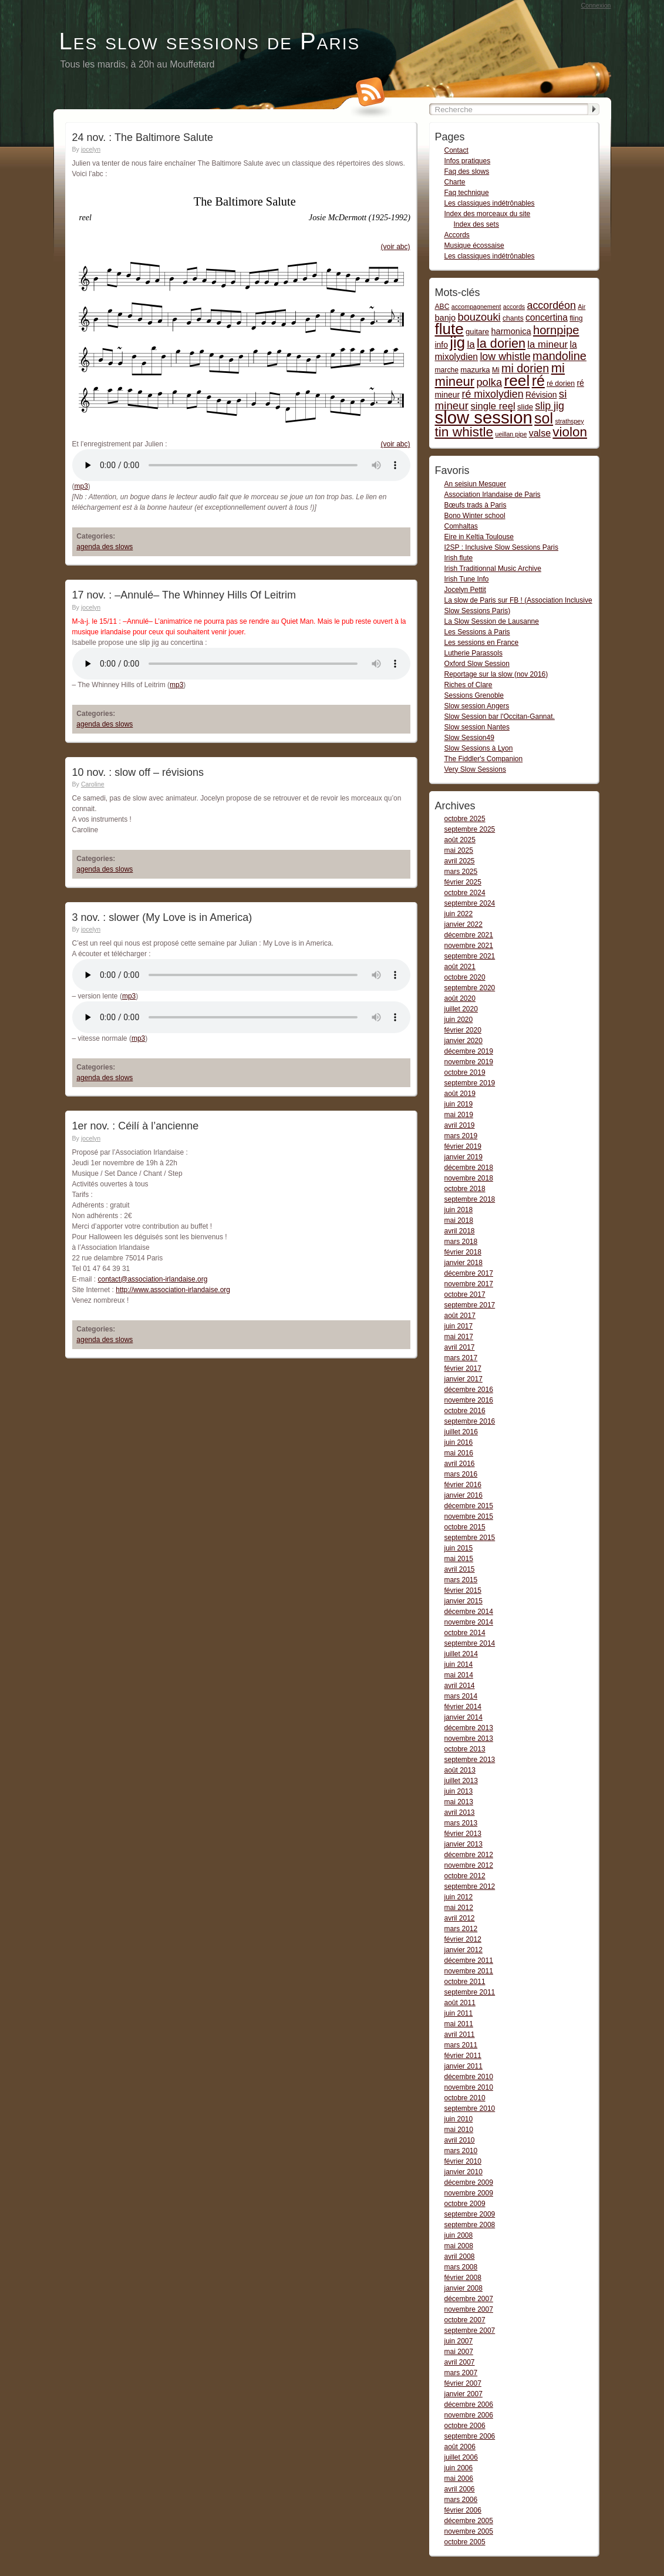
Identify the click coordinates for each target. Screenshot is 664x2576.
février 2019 (462, 1146)
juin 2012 (458, 1897)
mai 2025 (458, 850)
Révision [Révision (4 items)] (541, 394)
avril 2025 (459, 861)
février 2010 (462, 2161)
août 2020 (460, 998)
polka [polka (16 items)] (489, 382)
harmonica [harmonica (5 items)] (511, 331)
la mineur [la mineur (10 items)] (547, 344)
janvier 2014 (463, 1717)
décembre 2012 (468, 1855)
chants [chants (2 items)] (513, 318)
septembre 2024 (470, 903)
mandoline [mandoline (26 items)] (559, 355)
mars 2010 (461, 2151)
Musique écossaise (474, 245)
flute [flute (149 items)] (449, 329)
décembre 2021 (468, 935)
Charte (455, 182)
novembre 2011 (468, 1971)
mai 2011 (458, 2024)
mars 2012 (461, 1929)
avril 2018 (459, 1231)
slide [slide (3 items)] (525, 406)
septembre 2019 (470, 1083)
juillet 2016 (461, 1432)
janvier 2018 (463, 1263)
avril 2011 (459, 2034)
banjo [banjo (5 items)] (445, 317)
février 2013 (462, 1834)
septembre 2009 (470, 2214)
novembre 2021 (468, 945)
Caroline (93, 784)
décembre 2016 (468, 1389)
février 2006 (462, 2510)
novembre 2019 (468, 1062)
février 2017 (462, 1368)
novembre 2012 (468, 1865)
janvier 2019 (463, 1157)
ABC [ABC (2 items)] (442, 306)
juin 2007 (458, 2341)
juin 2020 (458, 1019)
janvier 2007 (463, 2394)
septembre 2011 (470, 1992)
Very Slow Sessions (475, 769)
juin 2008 (458, 2235)
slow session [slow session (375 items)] (483, 417)
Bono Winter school (474, 516)
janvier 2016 (463, 1495)
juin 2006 (458, 2468)
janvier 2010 (463, 2172)
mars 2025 (461, 871)
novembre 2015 (468, 1516)
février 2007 (462, 2383)
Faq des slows (467, 171)
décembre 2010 (468, 2077)
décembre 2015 (468, 1506)
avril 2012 (459, 1918)
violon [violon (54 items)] (569, 432)
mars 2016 (461, 1474)
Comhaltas (461, 526)
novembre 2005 (468, 2531)
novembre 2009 (468, 2193)
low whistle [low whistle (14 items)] (505, 356)
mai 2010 (458, 2130)
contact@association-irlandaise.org (153, 1279)
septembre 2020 (470, 988)
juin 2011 (458, 2013)
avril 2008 (459, 2256)
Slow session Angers (477, 706)
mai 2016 (458, 1453)
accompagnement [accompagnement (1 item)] (476, 306)
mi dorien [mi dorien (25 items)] (525, 368)
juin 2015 (458, 1548)
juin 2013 (458, 1791)
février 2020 (462, 1030)
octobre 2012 (465, 1876)
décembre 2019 (468, 1051)
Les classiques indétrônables (489, 203)
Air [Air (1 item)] (581, 306)
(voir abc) (395, 247)
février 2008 (462, 2278)
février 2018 (462, 1252)
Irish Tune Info (466, 579)
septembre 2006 (470, 2436)
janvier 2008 (463, 2288)
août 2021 (460, 967)
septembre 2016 (470, 1421)
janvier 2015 (463, 1601)
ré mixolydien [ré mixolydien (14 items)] (492, 394)
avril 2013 (459, 1812)
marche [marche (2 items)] (447, 370)
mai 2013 (458, 1802)
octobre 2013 (465, 1749)
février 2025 (462, 882)
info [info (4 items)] (441, 344)
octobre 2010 (465, 2098)
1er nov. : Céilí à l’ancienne (135, 1126)
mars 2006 (461, 2500)
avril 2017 (459, 1347)
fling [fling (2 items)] (575, 318)
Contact (456, 150)
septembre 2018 (470, 1199)
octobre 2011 (465, 1982)
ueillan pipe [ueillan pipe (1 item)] (511, 434)
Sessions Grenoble (474, 695)
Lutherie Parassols (473, 653)
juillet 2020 (461, 1009)
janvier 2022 (463, 924)
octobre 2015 (465, 1527)
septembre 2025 (470, 829)
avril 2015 (459, 1569)
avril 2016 (459, 1463)
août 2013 (460, 1770)
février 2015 (462, 1590)
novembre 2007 (468, 2309)
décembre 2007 (468, 2299)
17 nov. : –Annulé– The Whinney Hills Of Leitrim (184, 595)
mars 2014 (461, 1696)
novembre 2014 (468, 1622)
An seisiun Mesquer (475, 484)
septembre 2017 (470, 1305)
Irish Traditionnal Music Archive (492, 568)
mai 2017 (458, 1337)
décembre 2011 (468, 1960)
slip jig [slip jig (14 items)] (549, 406)
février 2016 (462, 1485)
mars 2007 (461, 2373)
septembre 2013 (470, 1760)
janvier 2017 (463, 1379)
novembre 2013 (468, 1738)
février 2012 (462, 1939)
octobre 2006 (465, 2426)
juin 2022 (458, 914)
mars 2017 (461, 1358)
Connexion (596, 5)
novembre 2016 (468, 1400)
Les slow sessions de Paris (209, 41)
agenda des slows (104, 547)
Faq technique (466, 193)
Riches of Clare (468, 685)
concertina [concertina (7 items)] (546, 317)
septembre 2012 (470, 1886)
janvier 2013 (463, 1844)
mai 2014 (458, 1675)
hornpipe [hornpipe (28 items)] (556, 330)
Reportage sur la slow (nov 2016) (496, 674)
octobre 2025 (465, 819)
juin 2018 (458, 1210)
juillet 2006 (461, 2457)
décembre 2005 (468, 2521)
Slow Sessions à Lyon (478, 748)
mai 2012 (458, 1908)
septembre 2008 (470, 2225)
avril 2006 (459, 2489)
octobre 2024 (465, 893)
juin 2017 (458, 1326)
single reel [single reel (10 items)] (492, 406)
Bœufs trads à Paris (475, 505)
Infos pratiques (467, 161)
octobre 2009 (465, 2204)
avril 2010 (459, 2140)
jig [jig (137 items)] (457, 342)
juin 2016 (458, 1442)
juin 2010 (458, 2119)
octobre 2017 (465, 1294)
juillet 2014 (461, 1654)
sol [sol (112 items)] (543, 418)
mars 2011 (461, 2045)
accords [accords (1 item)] (514, 306)
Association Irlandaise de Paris (492, 494)
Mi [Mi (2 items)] (496, 370)
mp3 (81, 486)
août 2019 (460, 1093)
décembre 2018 (468, 1167)
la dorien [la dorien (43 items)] (501, 343)
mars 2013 (461, 1823)
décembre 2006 (468, 2404)
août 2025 (460, 840)
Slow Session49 (469, 738)
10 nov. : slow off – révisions (138, 772)
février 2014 (462, 1707)
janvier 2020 (463, 1041)
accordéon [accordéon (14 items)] (551, 305)
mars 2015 (461, 1580)
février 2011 (462, 2056)
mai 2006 (458, 2478)
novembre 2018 (468, 1178)
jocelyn (90, 149)
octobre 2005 (465, 2542)
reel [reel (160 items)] (517, 380)
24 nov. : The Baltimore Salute (142, 137)
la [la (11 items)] (470, 344)
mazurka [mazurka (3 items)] (475, 369)
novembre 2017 (468, 1284)
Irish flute (458, 558)
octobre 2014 (465, 1633)
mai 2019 (458, 1115)
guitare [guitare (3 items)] (477, 331)
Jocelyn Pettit (465, 590)
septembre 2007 (470, 2330)
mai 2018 (458, 1220)
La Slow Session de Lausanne (491, 621)
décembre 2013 (468, 1728)
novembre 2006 (468, 2415)
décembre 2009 (468, 2182)
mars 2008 (461, 2267)
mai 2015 (458, 1559)
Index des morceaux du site (487, 214)
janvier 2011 (463, 2066)
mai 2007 (458, 2352)
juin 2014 (458, 1664)
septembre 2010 (470, 2108)
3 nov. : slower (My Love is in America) (162, 917)
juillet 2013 (461, 1781)
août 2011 (460, 2003)
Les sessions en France (481, 642)
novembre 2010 (468, 2087)
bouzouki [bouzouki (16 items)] (479, 317)
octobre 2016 (465, 1411)
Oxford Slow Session (477, 664)
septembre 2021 (470, 956)
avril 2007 (459, 2362)
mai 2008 (458, 2246)
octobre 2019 (465, 1072)
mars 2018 (461, 1241)
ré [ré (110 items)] (538, 380)
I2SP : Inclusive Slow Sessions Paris (501, 547)
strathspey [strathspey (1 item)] (569, 421)
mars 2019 (461, 1136)
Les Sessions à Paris (477, 632)
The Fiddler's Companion (483, 759)
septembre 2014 (470, 1643)
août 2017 (460, 1315)
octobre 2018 (465, 1189)
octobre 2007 (465, 2320)
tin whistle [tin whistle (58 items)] (464, 431)
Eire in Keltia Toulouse (479, 537)
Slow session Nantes (477, 727)
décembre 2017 (468, 1273)
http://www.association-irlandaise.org (173, 1290)
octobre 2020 (465, 977)
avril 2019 (459, 1125)
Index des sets (476, 224)
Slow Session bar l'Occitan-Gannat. (499, 716)
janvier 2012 (463, 1950)
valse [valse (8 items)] (540, 433)
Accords (457, 235)
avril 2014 (459, 1686)
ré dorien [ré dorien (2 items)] (561, 383)
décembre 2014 (468, 1612)
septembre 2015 (470, 1538)
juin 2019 (458, 1104)
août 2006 (460, 2447)
